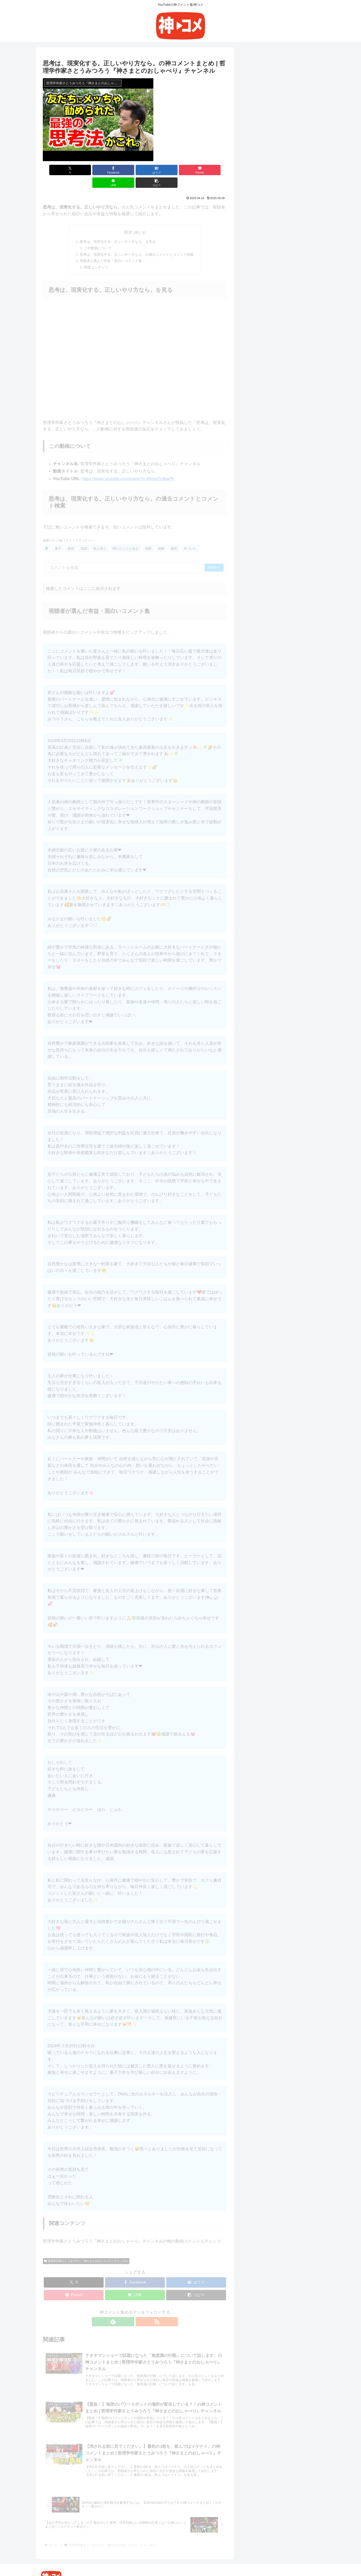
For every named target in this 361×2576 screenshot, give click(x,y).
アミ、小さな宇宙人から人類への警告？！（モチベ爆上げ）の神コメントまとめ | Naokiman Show (281, 346)
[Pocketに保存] (150, 170)
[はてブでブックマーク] (119, 170)
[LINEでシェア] (181, 170)
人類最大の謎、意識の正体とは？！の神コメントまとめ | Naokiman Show (281, 369)
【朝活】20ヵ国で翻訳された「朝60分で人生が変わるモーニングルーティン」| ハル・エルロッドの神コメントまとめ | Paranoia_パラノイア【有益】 (280, 280)
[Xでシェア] (57, 170)
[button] (212, 170)
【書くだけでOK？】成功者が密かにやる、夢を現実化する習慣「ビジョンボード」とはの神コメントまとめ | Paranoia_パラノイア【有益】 (281, 246)
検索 (247, 55)
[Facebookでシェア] (88, 170)
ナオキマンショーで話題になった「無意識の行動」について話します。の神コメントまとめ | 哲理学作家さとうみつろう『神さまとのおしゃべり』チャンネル (281, 315)
